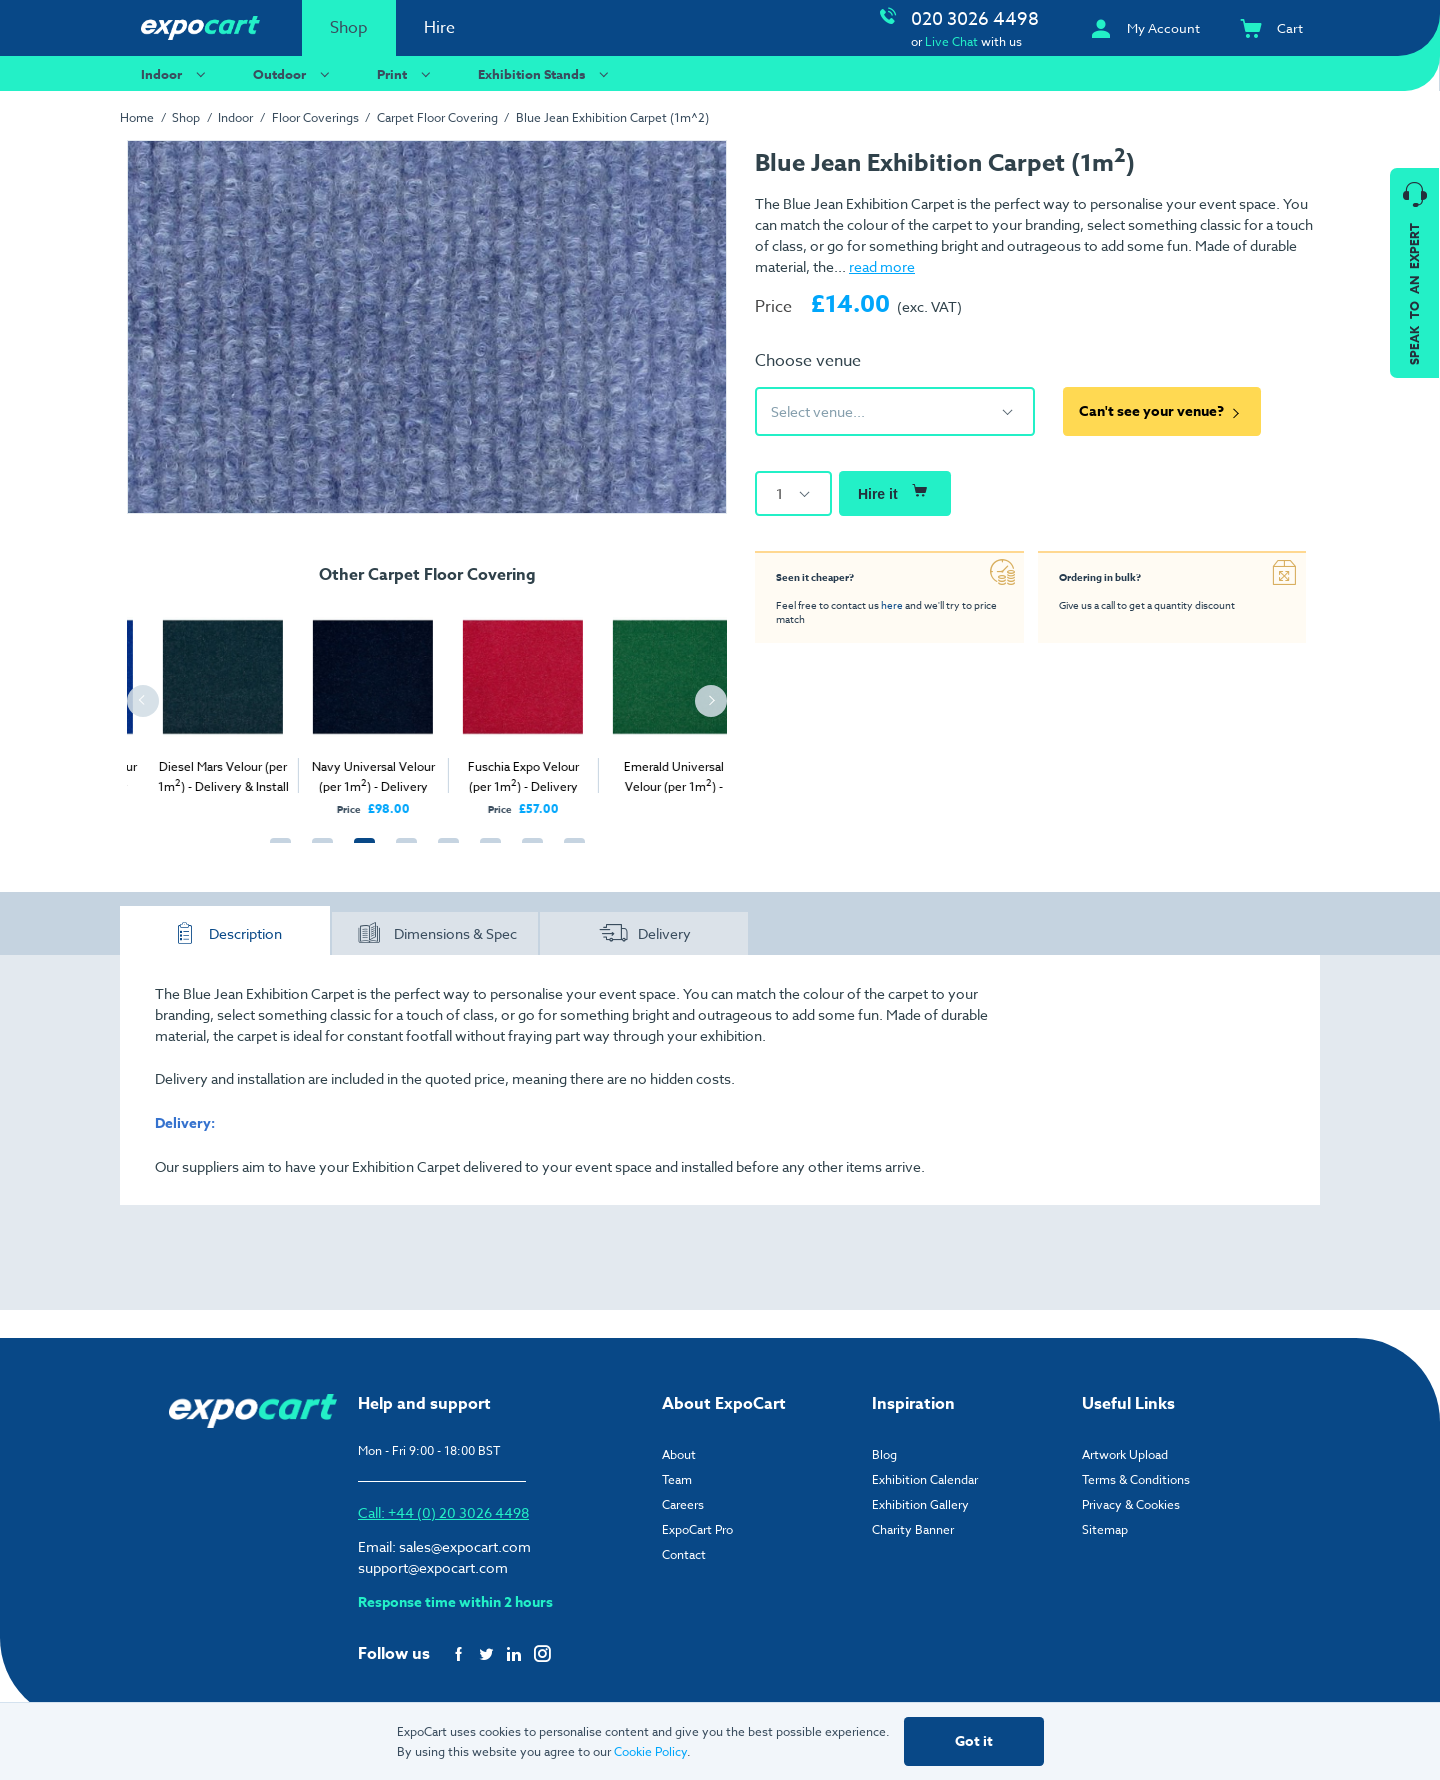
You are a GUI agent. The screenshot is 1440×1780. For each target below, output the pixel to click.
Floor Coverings (315, 117)
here (892, 605)
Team (677, 1479)
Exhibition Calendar (925, 1479)
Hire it (895, 491)
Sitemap (1105, 1529)
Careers (683, 1504)
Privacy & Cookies (1131, 1504)
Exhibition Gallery (920, 1504)
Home (137, 117)
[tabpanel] (179, 705)
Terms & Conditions (1136, 1479)
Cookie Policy (650, 1751)
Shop (349, 28)
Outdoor (294, 73)
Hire (439, 28)
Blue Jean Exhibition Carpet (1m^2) (612, 117)
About (679, 1454)
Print (406, 73)
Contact (684, 1554)
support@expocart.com (433, 1567)
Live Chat (951, 41)
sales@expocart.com (465, 1546)
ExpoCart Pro (697, 1529)
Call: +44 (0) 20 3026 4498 (443, 1512)
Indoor (176, 73)
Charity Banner (913, 1529)
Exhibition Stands (546, 73)
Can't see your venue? (1162, 411)
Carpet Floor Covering (437, 117)
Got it (974, 1741)
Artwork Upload (1125, 1454)
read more (882, 266)
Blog (884, 1454)
